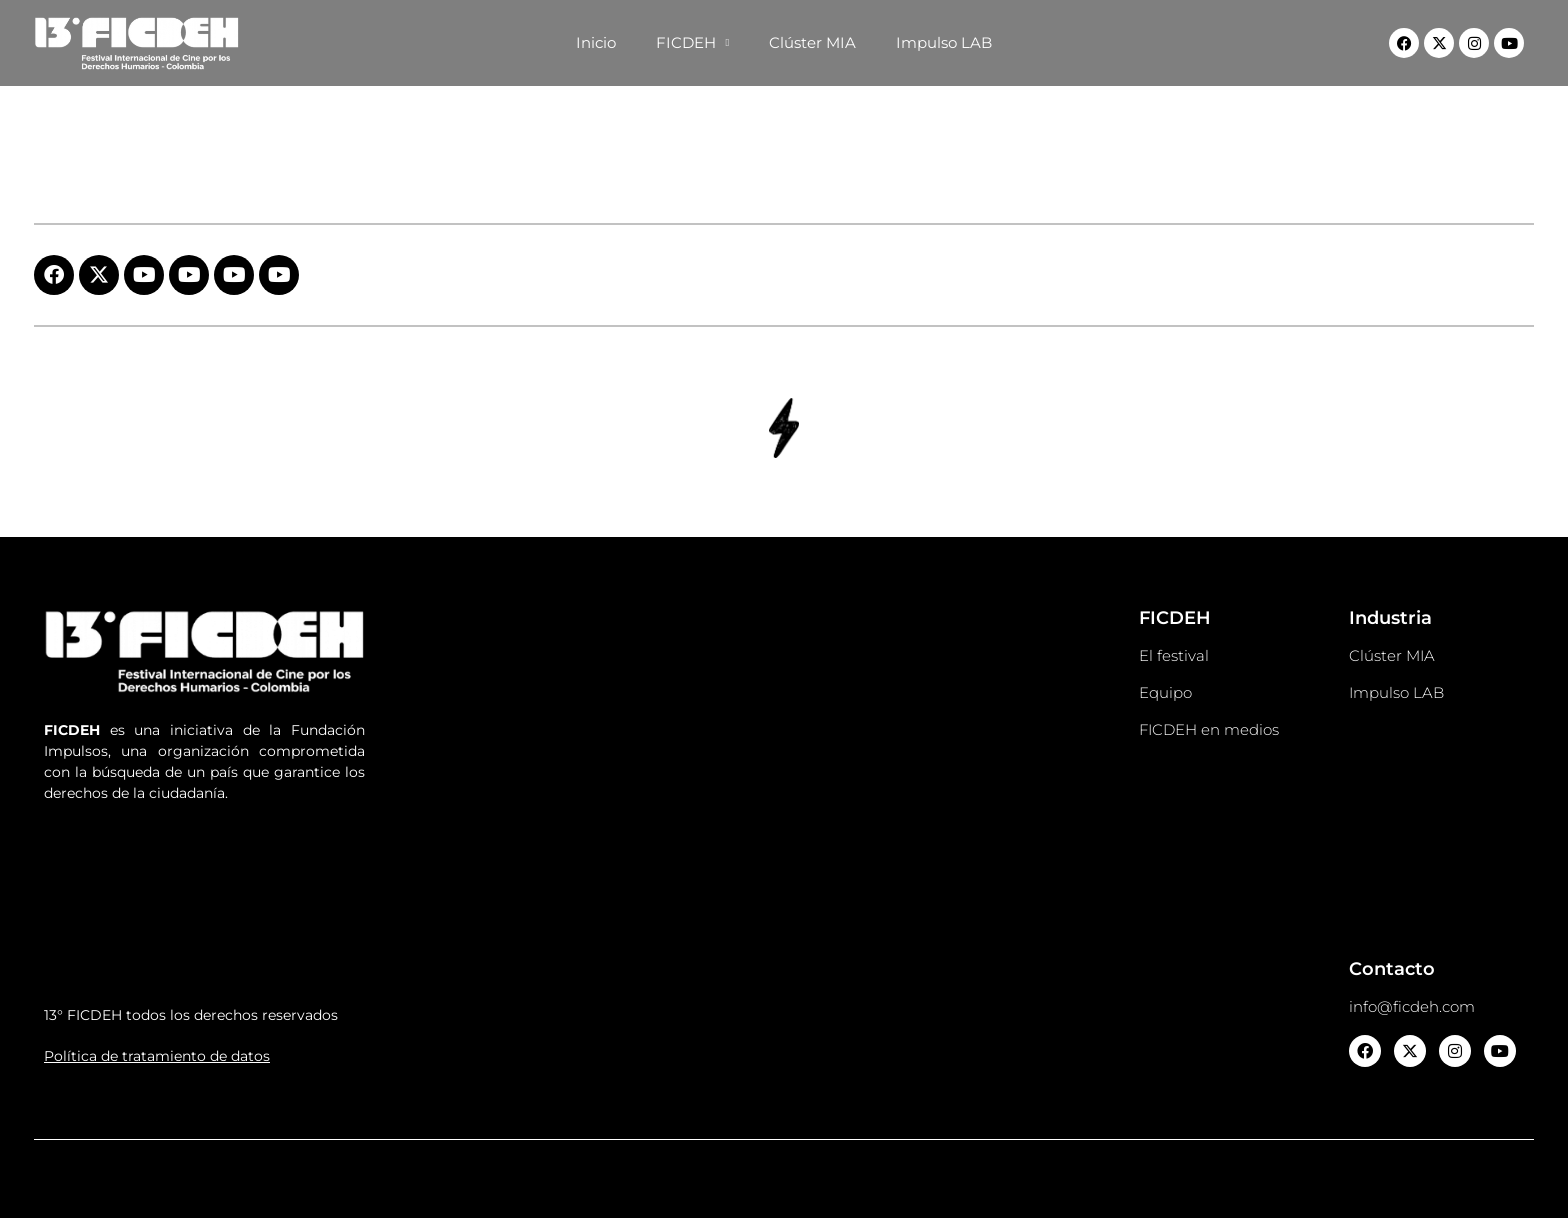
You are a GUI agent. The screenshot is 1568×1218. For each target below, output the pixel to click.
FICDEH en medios (1209, 729)
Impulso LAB (944, 42)
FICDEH (693, 43)
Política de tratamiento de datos (157, 1056)
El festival (1174, 655)
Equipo (1165, 692)
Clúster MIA (812, 42)
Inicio (596, 42)
